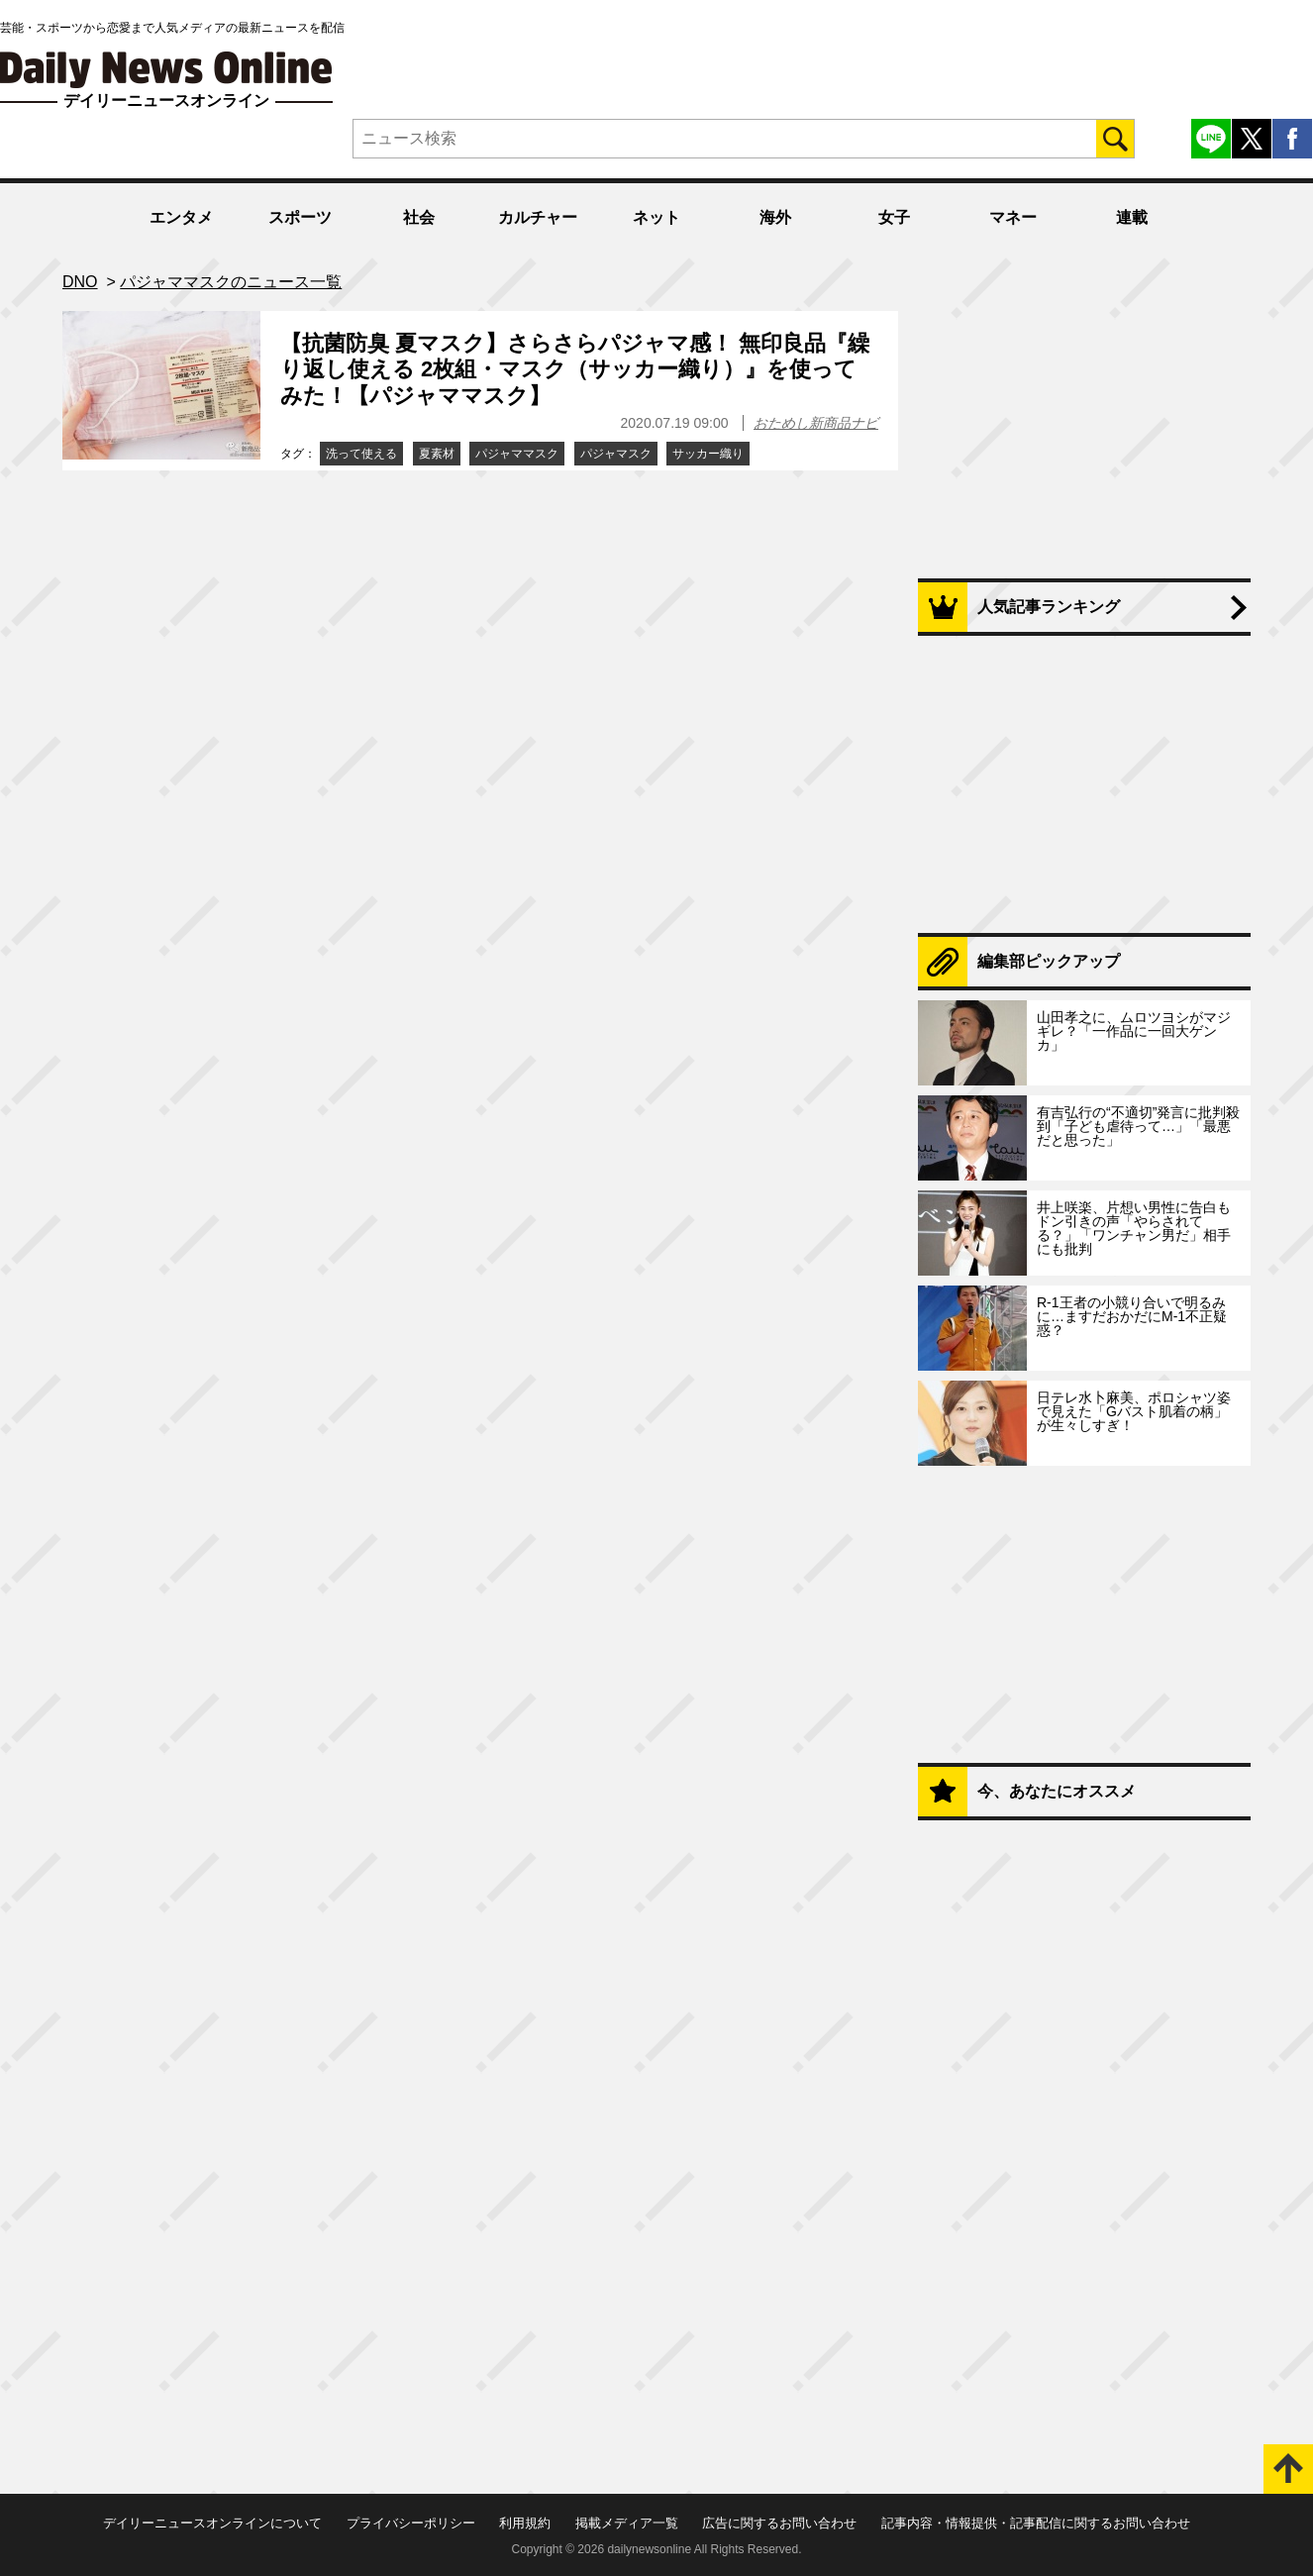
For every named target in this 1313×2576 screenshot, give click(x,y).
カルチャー (537, 217)
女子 (894, 217)
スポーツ (300, 217)
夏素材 (436, 454)
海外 (775, 217)
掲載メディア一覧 (626, 2523)
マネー (1013, 217)
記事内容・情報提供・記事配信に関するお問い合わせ (1035, 2523)
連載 (1132, 217)
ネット (656, 217)
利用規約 (525, 2523)
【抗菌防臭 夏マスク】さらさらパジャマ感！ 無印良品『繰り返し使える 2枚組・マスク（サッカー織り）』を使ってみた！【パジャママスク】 (574, 369)
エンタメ (181, 217)
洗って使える (361, 454)
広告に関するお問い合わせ (779, 2523)
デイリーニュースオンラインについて (212, 2523)
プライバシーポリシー (411, 2523)
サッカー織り (708, 454)
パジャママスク (516, 454)
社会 (419, 217)
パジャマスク (616, 454)
